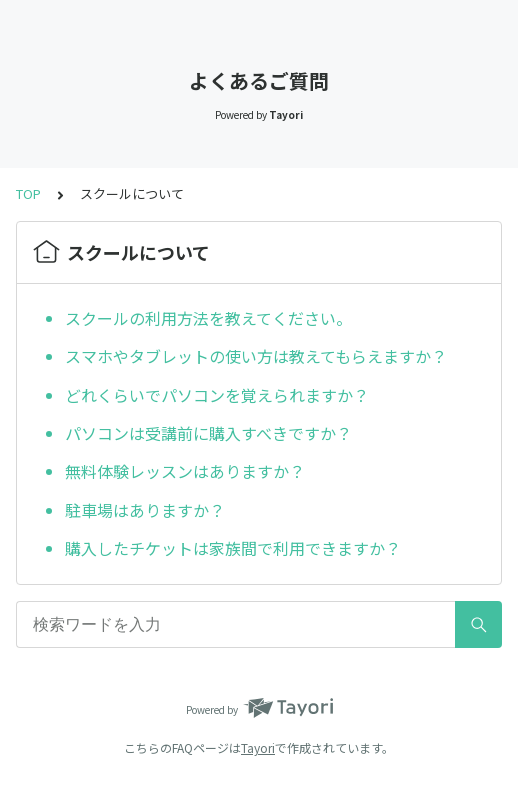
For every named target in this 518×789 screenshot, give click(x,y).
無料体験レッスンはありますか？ (185, 471)
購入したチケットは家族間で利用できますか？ (233, 548)
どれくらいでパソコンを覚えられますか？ (217, 395)
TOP (28, 193)
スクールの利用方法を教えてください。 (208, 318)
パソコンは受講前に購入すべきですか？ (208, 433)
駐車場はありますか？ (145, 510)
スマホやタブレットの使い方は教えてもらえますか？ (256, 356)
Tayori (258, 747)
